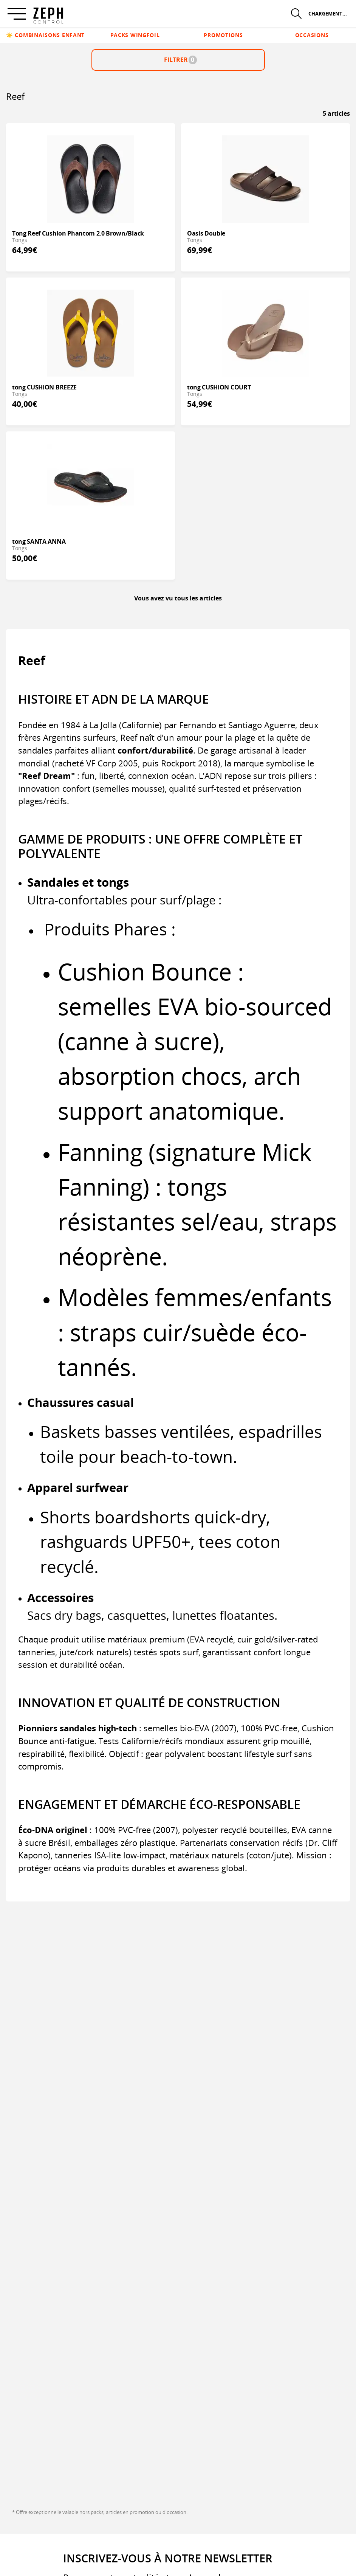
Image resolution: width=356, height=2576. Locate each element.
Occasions (311, 35)
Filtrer (180, 60)
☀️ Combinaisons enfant (45, 35)
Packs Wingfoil (135, 35)
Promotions (223, 35)
